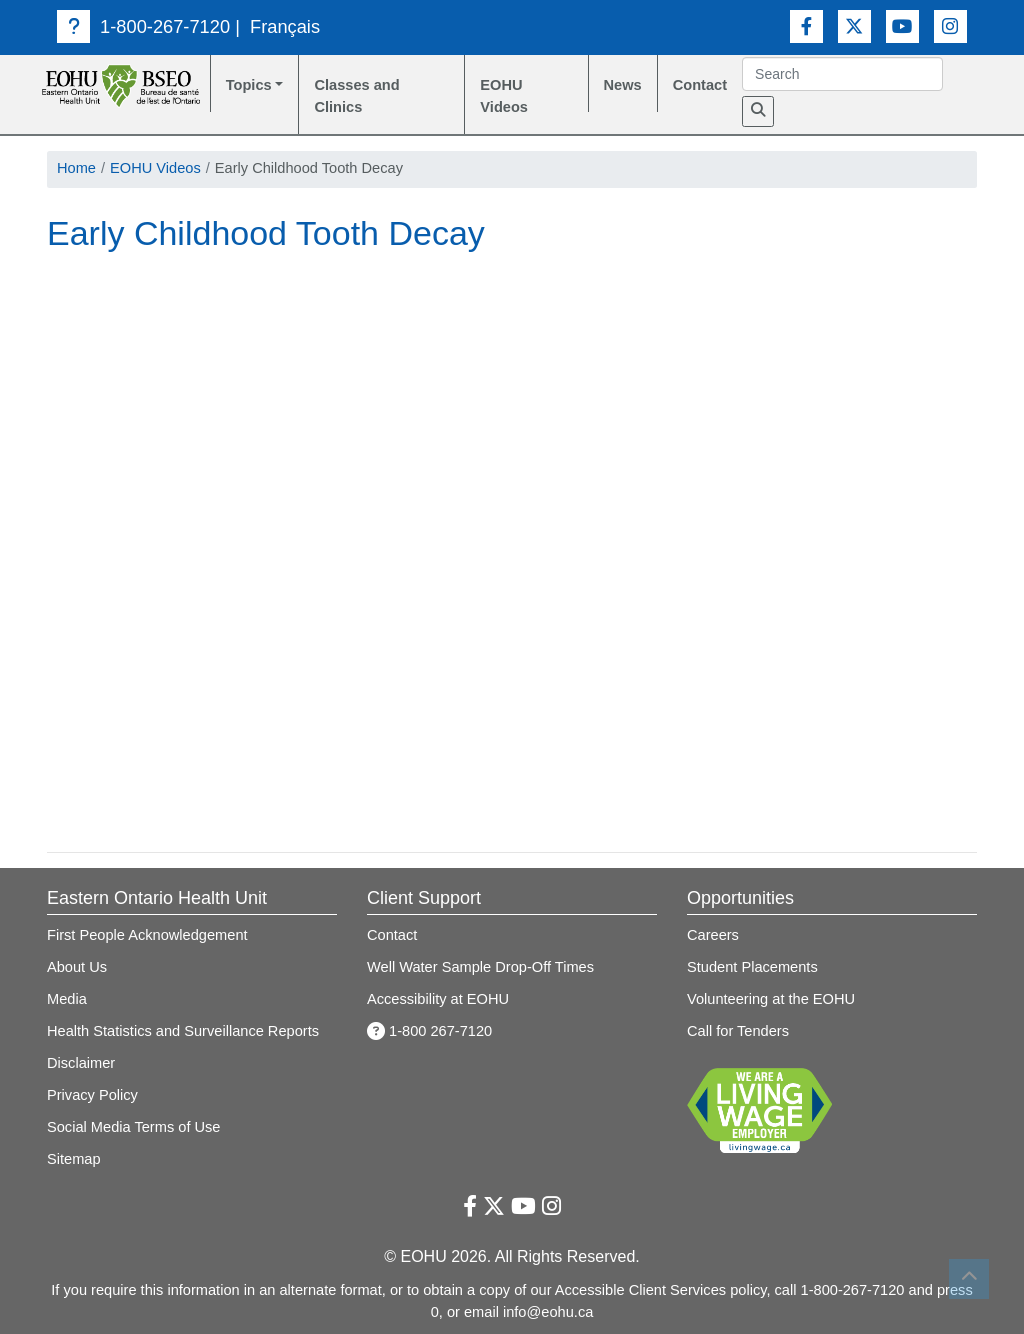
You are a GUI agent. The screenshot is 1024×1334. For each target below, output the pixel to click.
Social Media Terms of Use (134, 1127)
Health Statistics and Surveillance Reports (183, 1031)
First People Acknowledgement (147, 935)
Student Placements (752, 967)
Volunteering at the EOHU (771, 999)
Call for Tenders (738, 1031)
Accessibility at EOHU (438, 999)
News (623, 85)
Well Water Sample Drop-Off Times (480, 967)
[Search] (758, 111)
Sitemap (74, 1159)
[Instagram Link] (950, 26)
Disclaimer (81, 1063)
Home (76, 168)
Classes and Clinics (356, 96)
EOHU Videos (504, 96)
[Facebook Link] (806, 26)
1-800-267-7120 (143, 26)
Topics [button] (249, 85)
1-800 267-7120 (429, 1031)
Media (67, 999)
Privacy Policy (92, 1095)
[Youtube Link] (902, 26)
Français (285, 26)
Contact (700, 85)
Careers (713, 935)
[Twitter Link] (854, 26)
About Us (77, 967)
